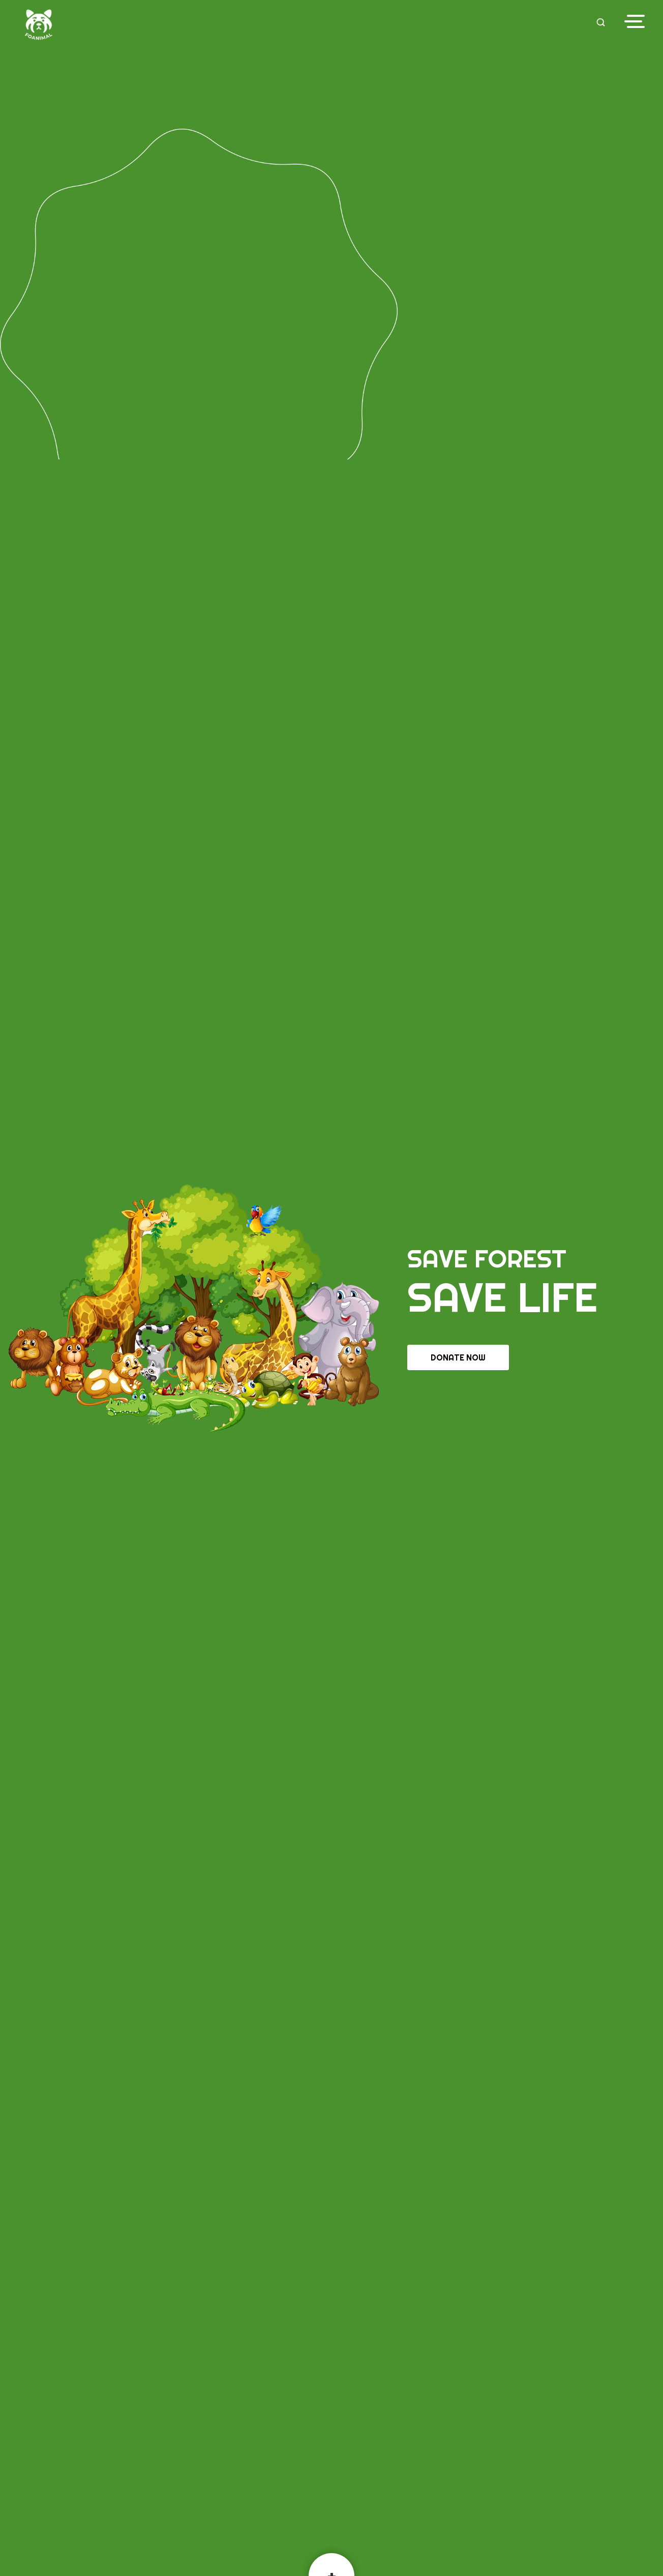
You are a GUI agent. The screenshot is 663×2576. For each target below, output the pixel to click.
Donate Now (458, 1357)
